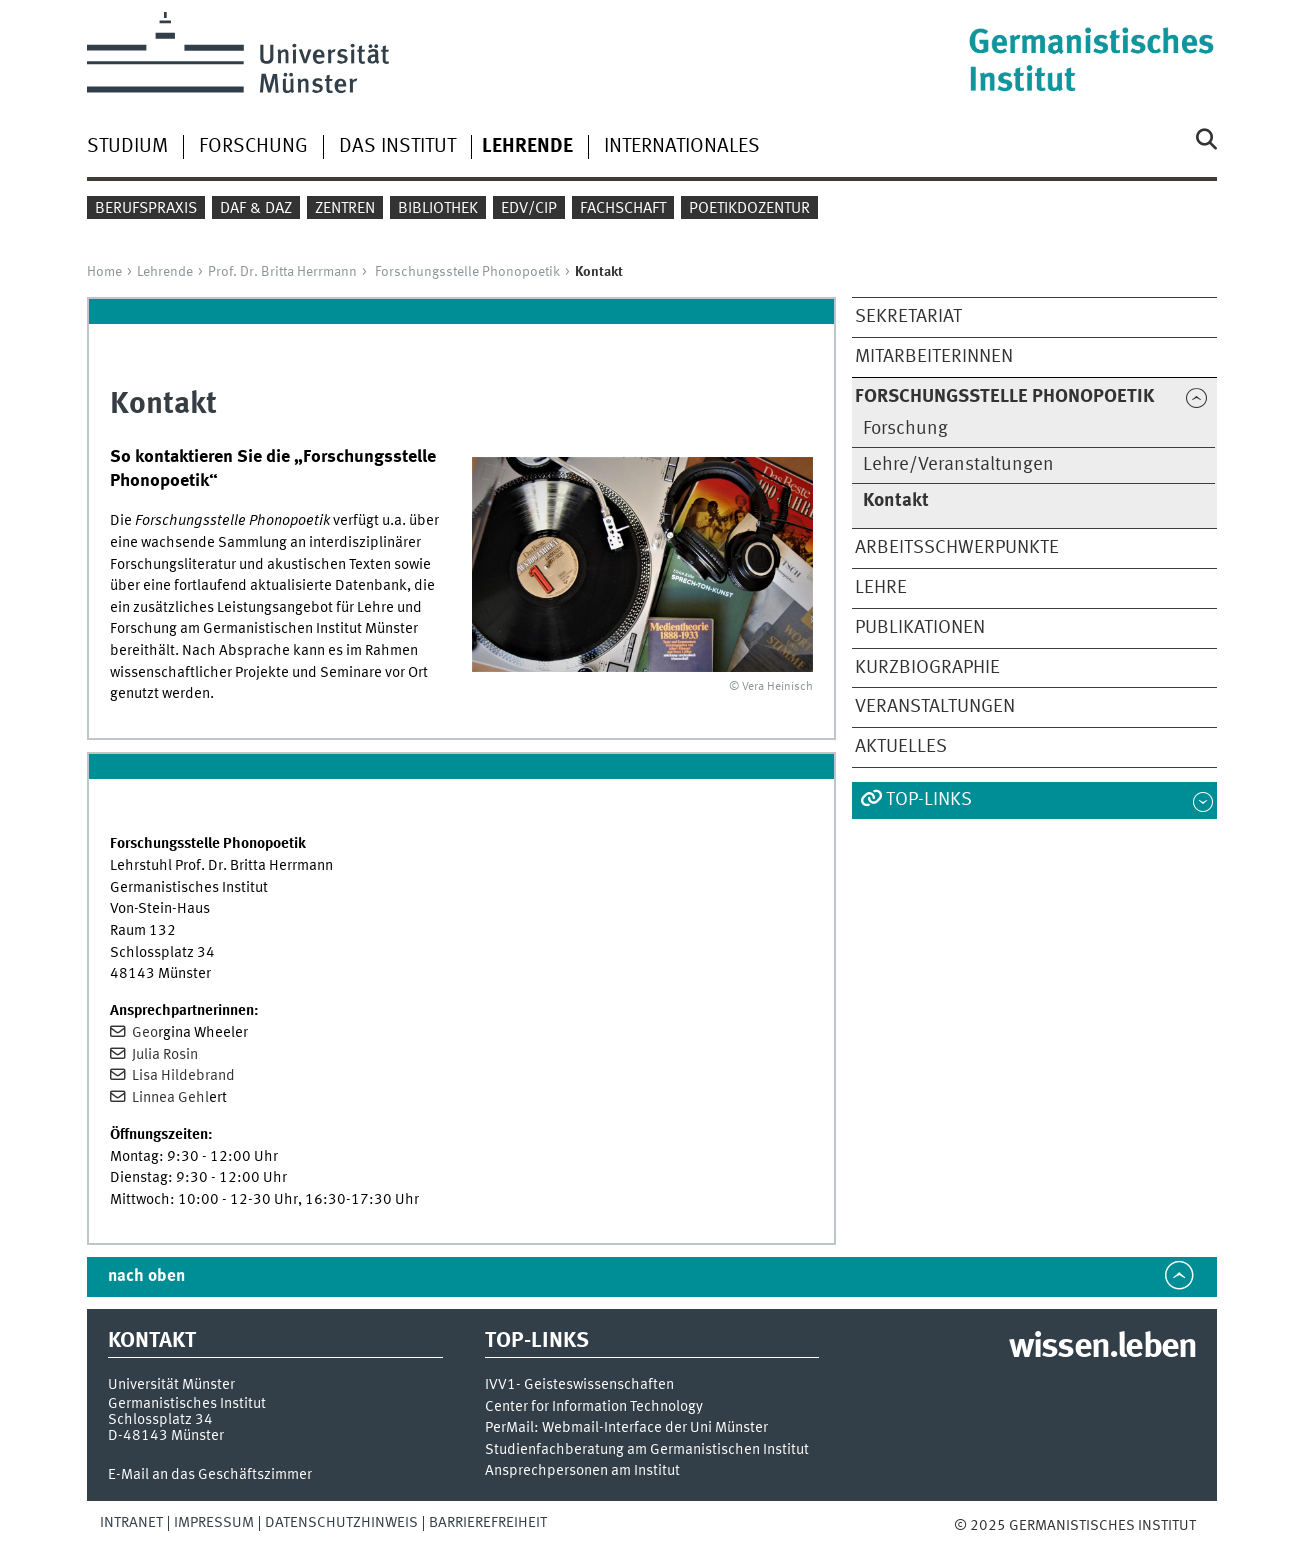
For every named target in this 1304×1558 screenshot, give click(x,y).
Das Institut (397, 147)
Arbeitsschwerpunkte (957, 548)
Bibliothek (438, 209)
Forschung (253, 147)
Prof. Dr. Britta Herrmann (282, 272)
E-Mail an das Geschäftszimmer (210, 1475)
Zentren (345, 209)
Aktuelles (901, 747)
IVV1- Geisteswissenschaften (579, 1385)
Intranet (131, 1523)
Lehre (881, 588)
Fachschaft (623, 209)
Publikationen (920, 628)
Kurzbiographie (927, 668)
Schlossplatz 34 (160, 1420)
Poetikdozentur (749, 209)
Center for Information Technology (594, 1407)
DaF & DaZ (256, 209)
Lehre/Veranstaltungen (958, 465)
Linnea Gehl (169, 1098)
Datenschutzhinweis (341, 1523)
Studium (127, 147)
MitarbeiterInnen (934, 357)
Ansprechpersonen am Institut (582, 1471)
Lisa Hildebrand (182, 1076)
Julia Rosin (163, 1055)
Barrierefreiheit (488, 1523)
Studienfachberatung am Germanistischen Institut (647, 1450)
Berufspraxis (146, 209)
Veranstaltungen (935, 707)
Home (104, 272)
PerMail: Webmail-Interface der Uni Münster (626, 1428)
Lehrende (165, 272)
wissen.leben (1102, 1348)
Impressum (214, 1523)
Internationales (682, 147)
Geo (143, 1033)
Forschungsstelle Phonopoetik (467, 272)
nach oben (146, 1276)
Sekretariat (908, 317)
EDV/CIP (529, 209)
